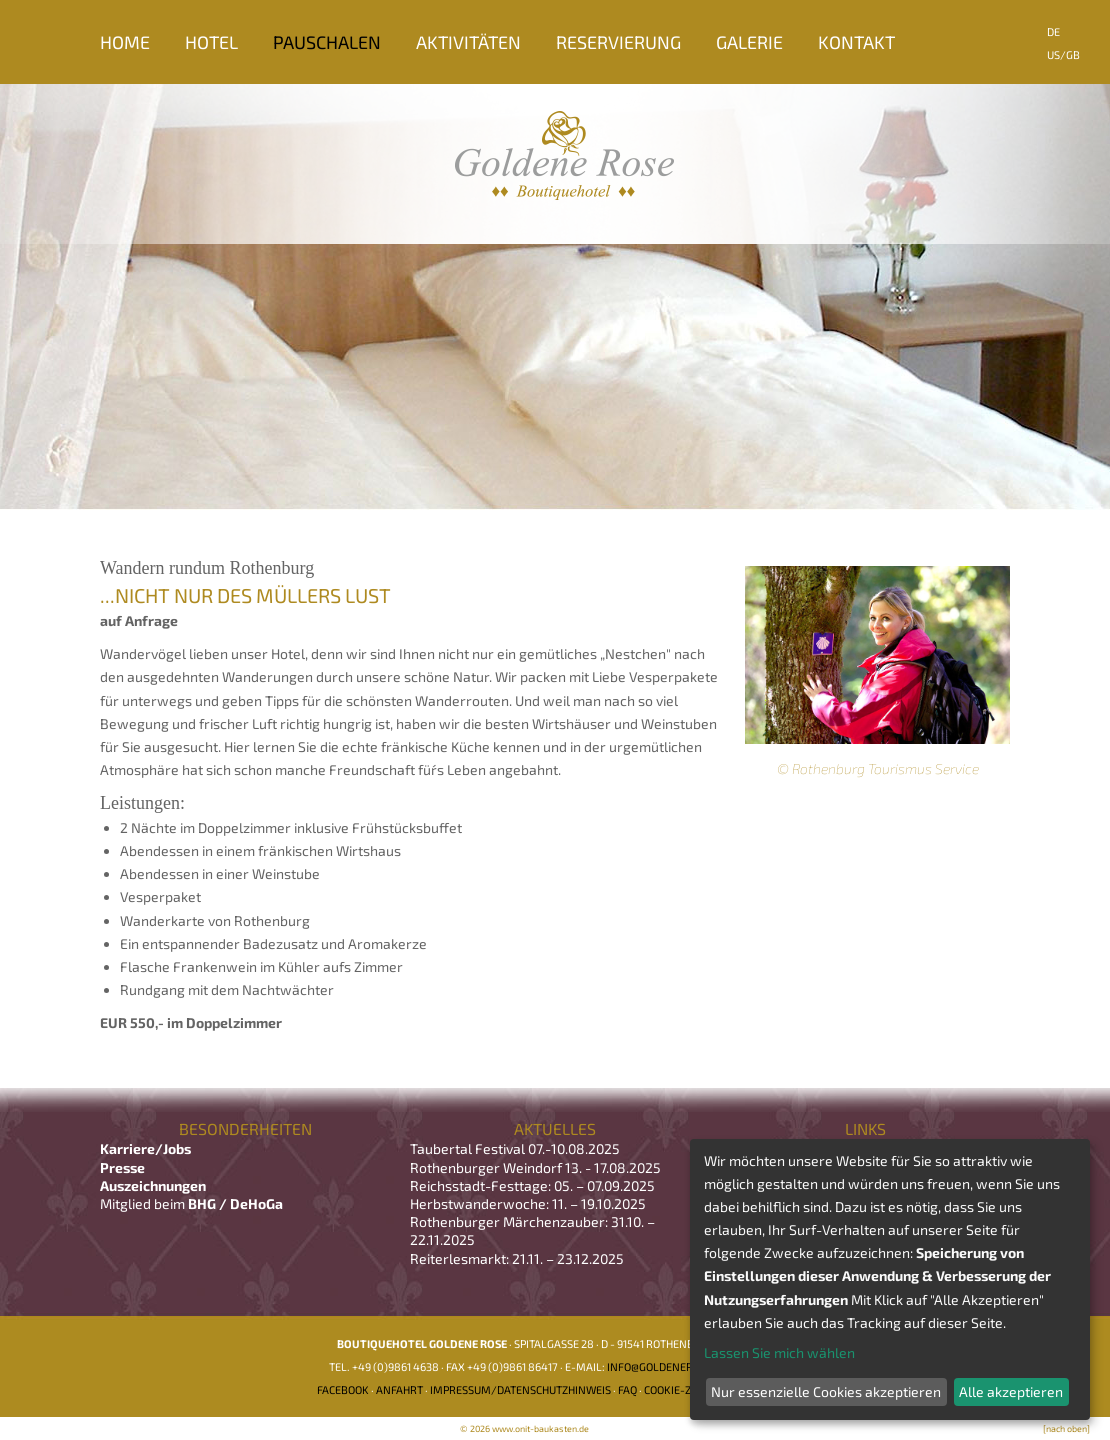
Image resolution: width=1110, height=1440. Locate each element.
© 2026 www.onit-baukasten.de (524, 1428)
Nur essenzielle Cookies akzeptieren (826, 1391)
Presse (122, 1167)
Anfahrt (399, 1389)
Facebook (343, 1389)
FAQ (627, 1389)
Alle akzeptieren (1011, 1391)
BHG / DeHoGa (235, 1203)
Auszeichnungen (153, 1185)
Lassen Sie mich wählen (779, 1352)
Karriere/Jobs (147, 1148)
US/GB (1063, 54)
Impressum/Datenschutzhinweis (520, 1389)
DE (1053, 31)
